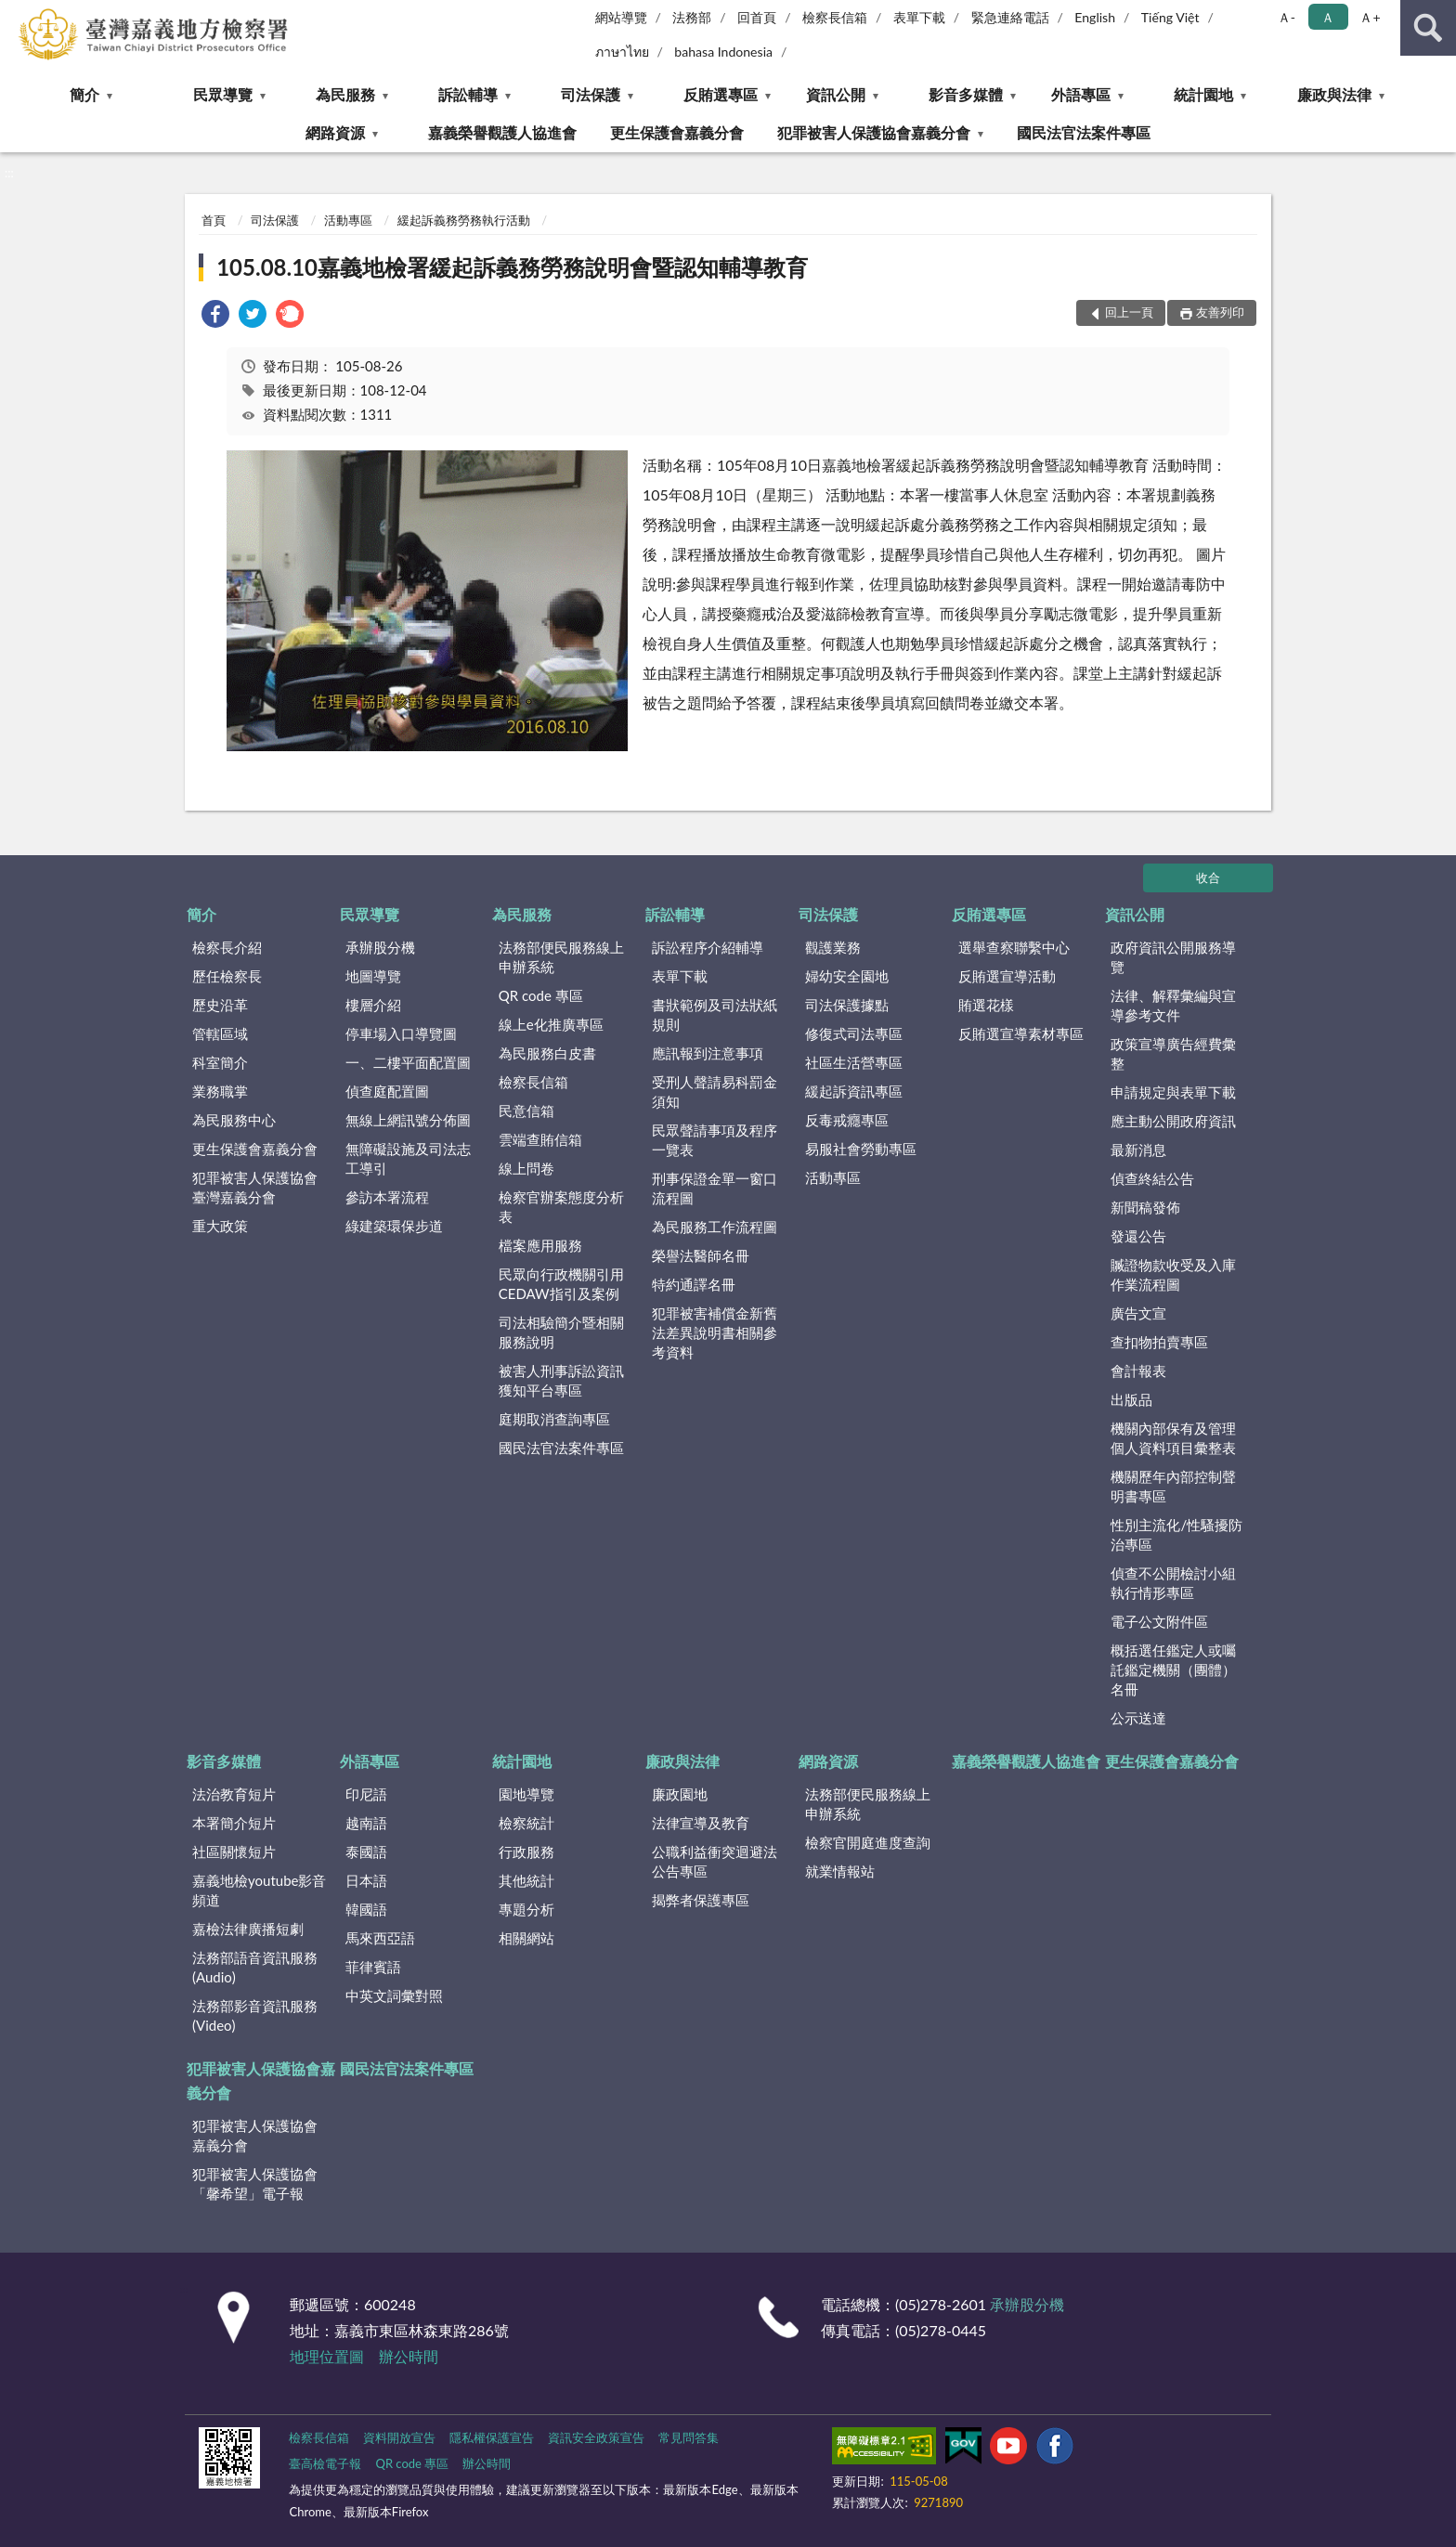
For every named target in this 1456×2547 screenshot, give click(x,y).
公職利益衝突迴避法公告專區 (714, 1861)
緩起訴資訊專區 (854, 1091)
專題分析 (526, 1909)
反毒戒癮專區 (847, 1119)
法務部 (691, 17)
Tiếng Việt (1170, 17)
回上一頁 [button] (1129, 312)
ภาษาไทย (622, 51)
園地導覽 (526, 1794)
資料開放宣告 (399, 2437)
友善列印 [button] (1220, 312)
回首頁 (756, 17)
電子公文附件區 (1159, 1621)
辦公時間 (408, 2356)
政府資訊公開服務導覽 (1173, 957)
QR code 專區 (541, 995)
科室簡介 (220, 1062)
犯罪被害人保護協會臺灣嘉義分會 (255, 1187)
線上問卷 (526, 1168)
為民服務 (345, 94)
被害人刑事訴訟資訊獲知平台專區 (561, 1380)
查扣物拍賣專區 (1159, 1341)
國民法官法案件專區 (1083, 132)
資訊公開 (835, 94)
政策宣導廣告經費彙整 (1173, 1053)
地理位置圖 (327, 2356)
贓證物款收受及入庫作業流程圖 (1173, 1274)
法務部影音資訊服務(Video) (255, 2015)
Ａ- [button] (1286, 17)
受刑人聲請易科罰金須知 (714, 1091)
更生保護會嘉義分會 (677, 132)
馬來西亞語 (380, 1938)
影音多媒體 (966, 94)
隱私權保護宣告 (491, 2437)
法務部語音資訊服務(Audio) (255, 1967)
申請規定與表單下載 (1173, 1092)
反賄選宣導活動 (1007, 976)
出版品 (1131, 1399)
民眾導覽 (223, 94)
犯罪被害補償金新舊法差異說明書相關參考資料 (714, 1332)
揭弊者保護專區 (700, 1899)
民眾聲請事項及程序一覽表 (714, 1140)
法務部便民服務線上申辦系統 (561, 957)
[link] (215, 316)
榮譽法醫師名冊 (700, 1255)
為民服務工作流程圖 (714, 1226)
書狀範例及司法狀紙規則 (714, 1014)
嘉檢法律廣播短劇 (248, 1928)
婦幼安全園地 (847, 976)
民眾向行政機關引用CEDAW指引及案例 (561, 1284)
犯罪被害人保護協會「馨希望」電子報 (255, 2183)
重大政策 (220, 1225)
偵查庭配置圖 (387, 1091)
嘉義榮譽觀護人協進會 (502, 132)
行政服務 (526, 1851)
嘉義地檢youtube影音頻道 (259, 1890)
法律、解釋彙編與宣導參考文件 (1173, 1005)
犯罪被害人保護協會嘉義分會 (873, 132)
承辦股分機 (380, 947)
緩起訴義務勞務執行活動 (463, 220)
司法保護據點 (847, 1004)
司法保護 (590, 94)
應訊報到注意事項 (707, 1053)
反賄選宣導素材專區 (1021, 1033)
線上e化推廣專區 (551, 1024)
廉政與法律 (1334, 94)
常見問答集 (688, 2437)
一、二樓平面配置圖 (408, 1062)
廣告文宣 (1138, 1313)
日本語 (366, 1880)
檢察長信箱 (834, 17)
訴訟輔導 (468, 94)
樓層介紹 (373, 1004)
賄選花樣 (986, 1004)
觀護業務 (833, 947)
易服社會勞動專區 (860, 1148)
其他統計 (526, 1880)
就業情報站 (840, 1871)
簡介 (84, 94)
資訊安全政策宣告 (596, 2437)
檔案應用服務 (540, 1245)
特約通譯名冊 (693, 1284)
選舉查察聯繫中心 (1014, 947)
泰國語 (366, 1851)
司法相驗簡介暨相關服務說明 (561, 1332)
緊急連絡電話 (1010, 17)
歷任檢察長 (227, 976)
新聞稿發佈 (1145, 1207)
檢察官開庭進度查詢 (867, 1842)
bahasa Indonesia (723, 51)
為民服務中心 (234, 1119)
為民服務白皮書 (547, 1053)
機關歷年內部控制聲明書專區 (1173, 1486)
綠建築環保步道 (394, 1225)
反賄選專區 (720, 94)
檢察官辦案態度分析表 (561, 1207)
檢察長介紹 (227, 947)
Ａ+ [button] (1369, 17)
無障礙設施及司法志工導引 (408, 1158)
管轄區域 (220, 1033)
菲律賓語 (373, 1966)
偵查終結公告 (1152, 1178)
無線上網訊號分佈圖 (408, 1119)
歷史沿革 (220, 1004)
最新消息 (1138, 1149)
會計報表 (1138, 1370)
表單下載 (919, 17)
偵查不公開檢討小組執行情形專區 (1173, 1583)
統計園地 (1203, 94)
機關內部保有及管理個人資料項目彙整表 (1173, 1438)
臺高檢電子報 (325, 2463)
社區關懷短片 (234, 1851)
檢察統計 (526, 1822)
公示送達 (1138, 1717)
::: (15, 13)
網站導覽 (621, 17)
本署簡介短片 (234, 1822)
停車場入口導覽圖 (401, 1033)
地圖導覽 (373, 976)
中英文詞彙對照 (394, 1995)
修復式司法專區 (854, 1033)
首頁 (214, 220)
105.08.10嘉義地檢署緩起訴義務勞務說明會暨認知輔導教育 (512, 266)
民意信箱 (526, 1110)
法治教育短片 (234, 1794)
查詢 (1428, 28)
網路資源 (335, 132)
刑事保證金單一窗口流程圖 (714, 1188)
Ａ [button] (1327, 17)
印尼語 (366, 1794)
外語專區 (1081, 94)
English (1094, 17)
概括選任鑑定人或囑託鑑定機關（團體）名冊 (1173, 1669)
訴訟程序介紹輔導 (707, 947)
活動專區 (348, 220)
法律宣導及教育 (700, 1822)
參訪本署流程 (387, 1197)
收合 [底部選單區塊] (1208, 877)
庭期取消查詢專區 (554, 1418)
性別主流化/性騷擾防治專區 (1176, 1534)
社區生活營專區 (854, 1062)
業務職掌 (220, 1091)
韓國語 (366, 1909)
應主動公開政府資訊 (1173, 1120)
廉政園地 (680, 1794)
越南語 (366, 1822)
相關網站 (526, 1938)
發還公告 (1138, 1236)
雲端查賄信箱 (540, 1139)
